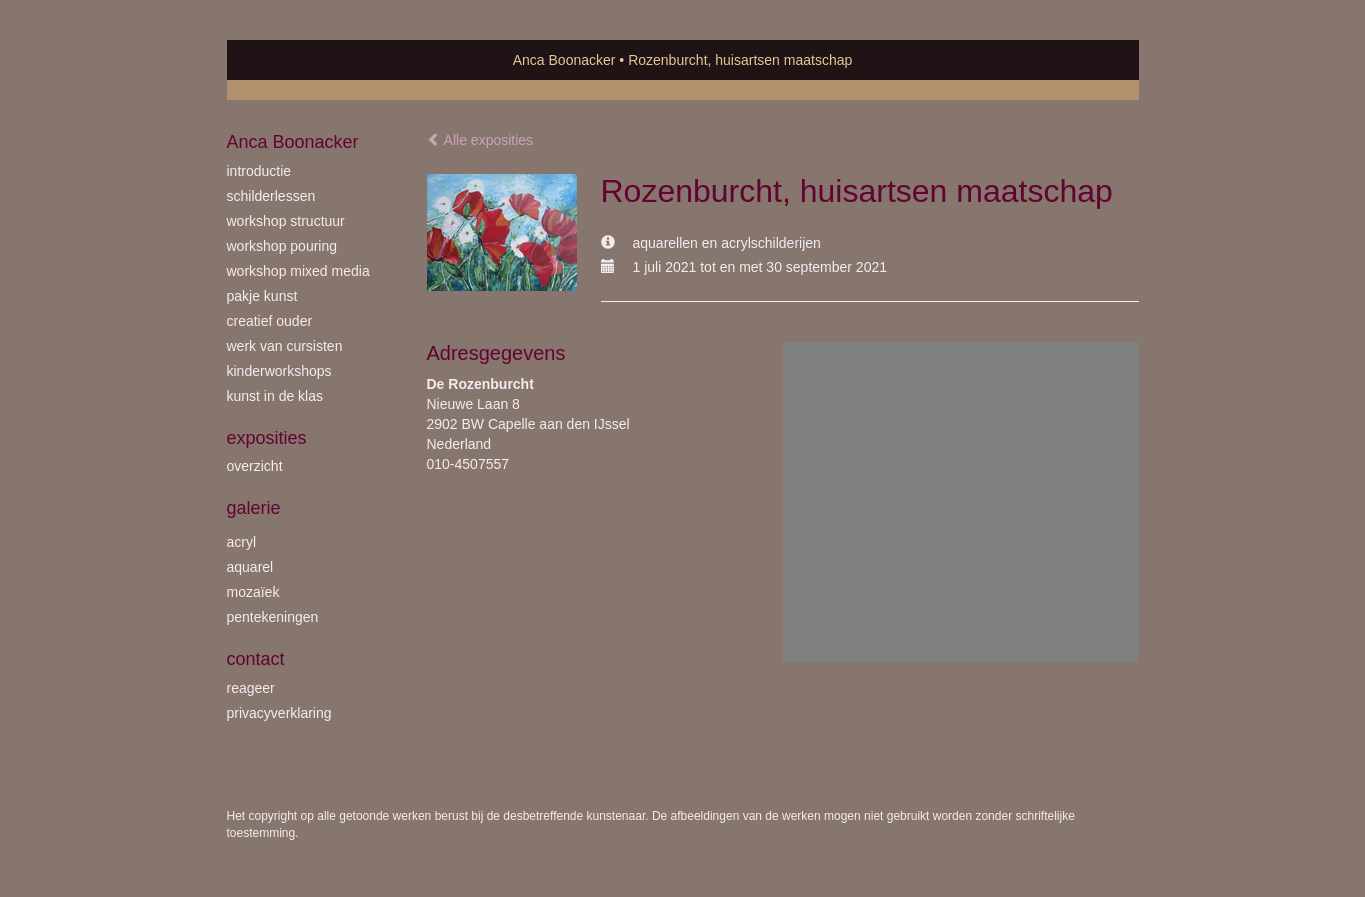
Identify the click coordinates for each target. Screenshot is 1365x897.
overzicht (255, 466)
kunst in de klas (275, 396)
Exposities (267, 438)
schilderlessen (271, 196)
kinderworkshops (279, 371)
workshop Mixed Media (298, 271)
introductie (259, 171)
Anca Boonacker (564, 60)
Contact (256, 659)
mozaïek (253, 592)
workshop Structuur (286, 221)
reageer (251, 688)
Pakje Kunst (262, 296)
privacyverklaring (279, 713)
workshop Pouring (282, 246)
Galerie (254, 508)
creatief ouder (270, 321)
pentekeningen (273, 617)
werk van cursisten (285, 346)
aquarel (250, 567)
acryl (242, 542)
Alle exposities (480, 140)
